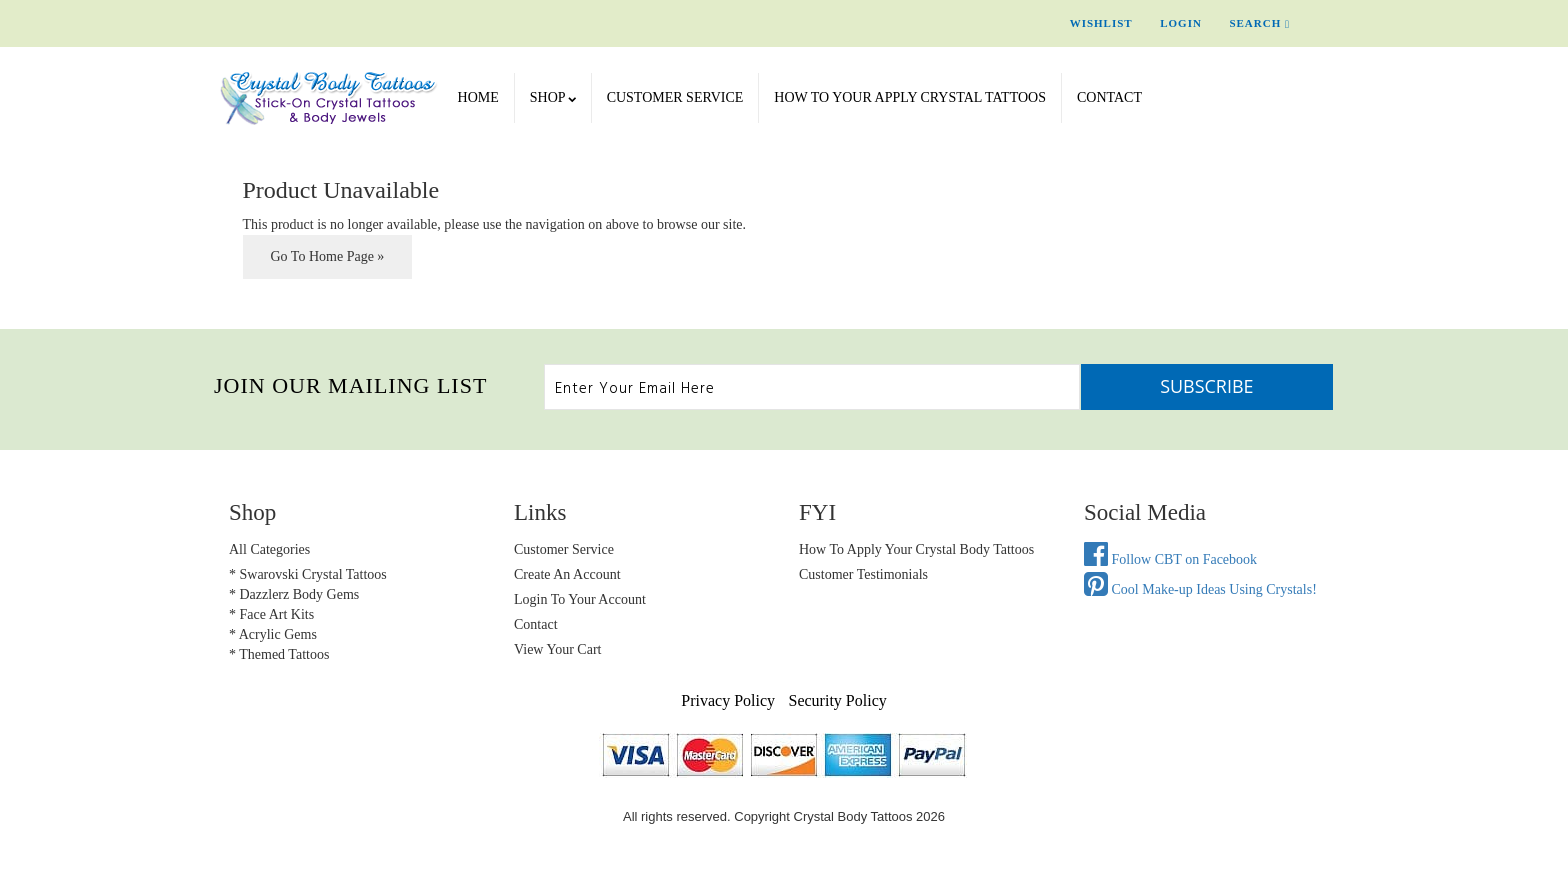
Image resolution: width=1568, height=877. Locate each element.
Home (478, 97)
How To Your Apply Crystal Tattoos (910, 97)
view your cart (557, 649)
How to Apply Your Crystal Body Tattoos (916, 549)
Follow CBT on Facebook (1170, 559)
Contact (1109, 97)
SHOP (553, 97)
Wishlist (1101, 23)
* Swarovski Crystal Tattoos (308, 574)
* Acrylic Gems (273, 634)
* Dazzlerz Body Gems (294, 594)
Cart (1334, 23)
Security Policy (838, 700)
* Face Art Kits (271, 614)
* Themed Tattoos (279, 654)
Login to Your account (580, 599)
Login (1181, 23)
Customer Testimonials (863, 574)
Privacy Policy (728, 700)
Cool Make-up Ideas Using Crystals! (1200, 589)
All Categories (269, 549)
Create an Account (567, 574)
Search (1259, 23)
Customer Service (675, 97)
